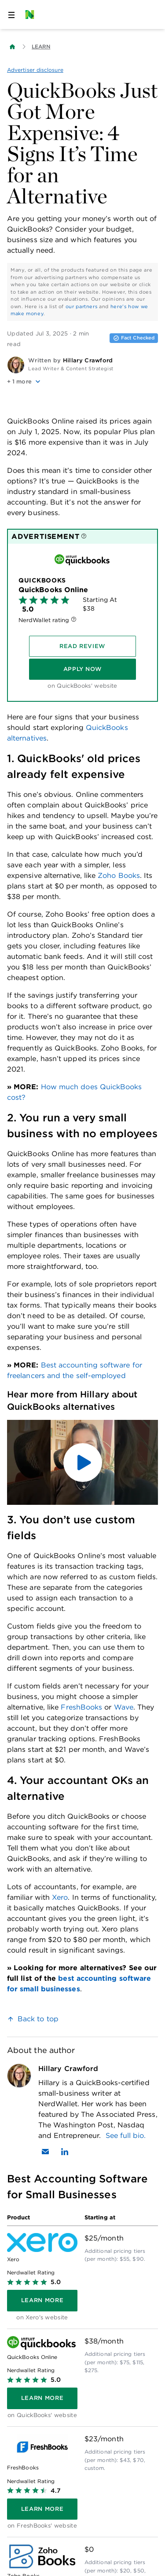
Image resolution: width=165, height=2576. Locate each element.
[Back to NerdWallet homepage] (12, 46)
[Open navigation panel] (11, 14)
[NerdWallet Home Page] (32, 14)
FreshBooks (81, 1707)
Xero (60, 1897)
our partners (82, 306)
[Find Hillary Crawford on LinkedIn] (65, 2152)
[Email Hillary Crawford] (45, 2152)
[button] (82, 381)
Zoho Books (119, 875)
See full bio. (126, 2135)
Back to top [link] (38, 2019)
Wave (123, 1707)
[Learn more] (42, 2300)
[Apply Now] (82, 669)
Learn (41, 46)
